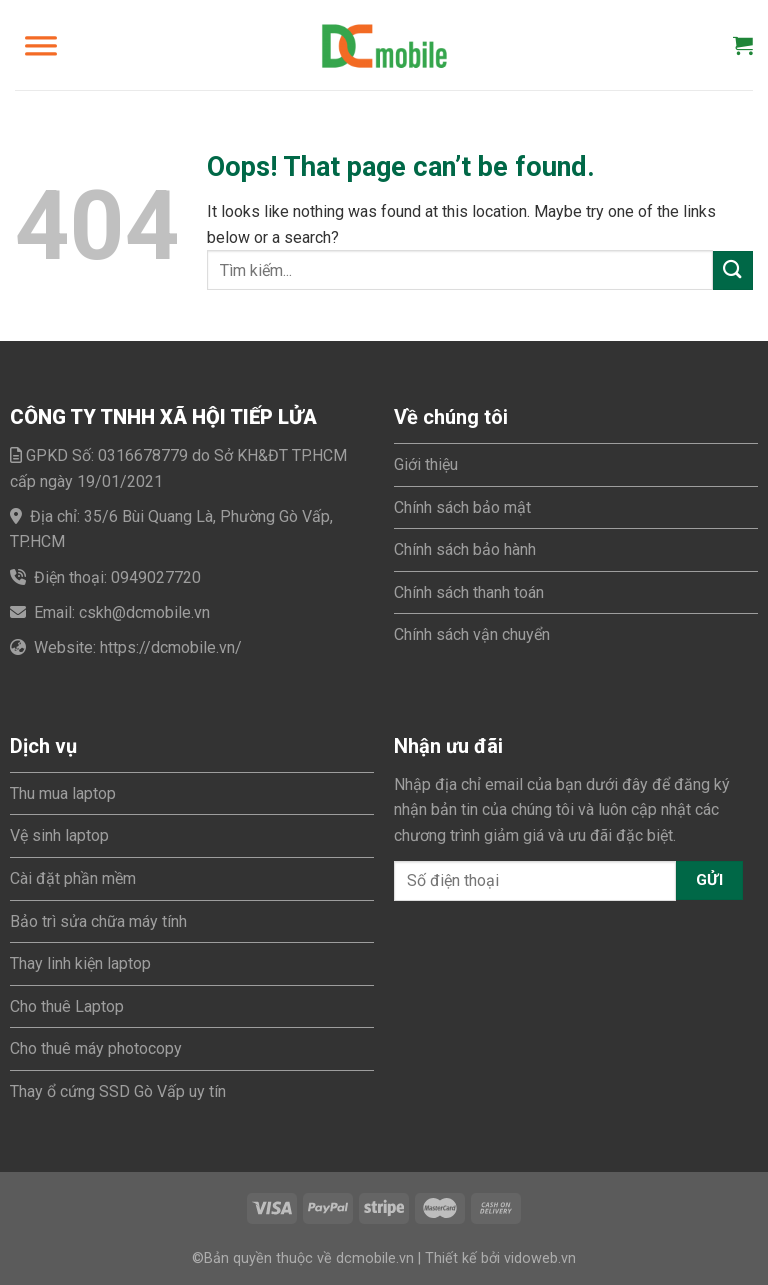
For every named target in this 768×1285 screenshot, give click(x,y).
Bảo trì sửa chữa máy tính (98, 921)
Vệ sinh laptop (59, 835)
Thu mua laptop (63, 793)
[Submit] (733, 270)
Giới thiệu (426, 464)
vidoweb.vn (540, 1258)
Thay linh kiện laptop (80, 963)
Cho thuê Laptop (67, 1006)
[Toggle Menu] (41, 45)
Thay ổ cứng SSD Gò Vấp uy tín (118, 1091)
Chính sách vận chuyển (472, 634)
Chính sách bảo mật (462, 507)
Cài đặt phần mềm (73, 878)
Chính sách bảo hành (465, 549)
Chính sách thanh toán (469, 592)
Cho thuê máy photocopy (96, 1048)
